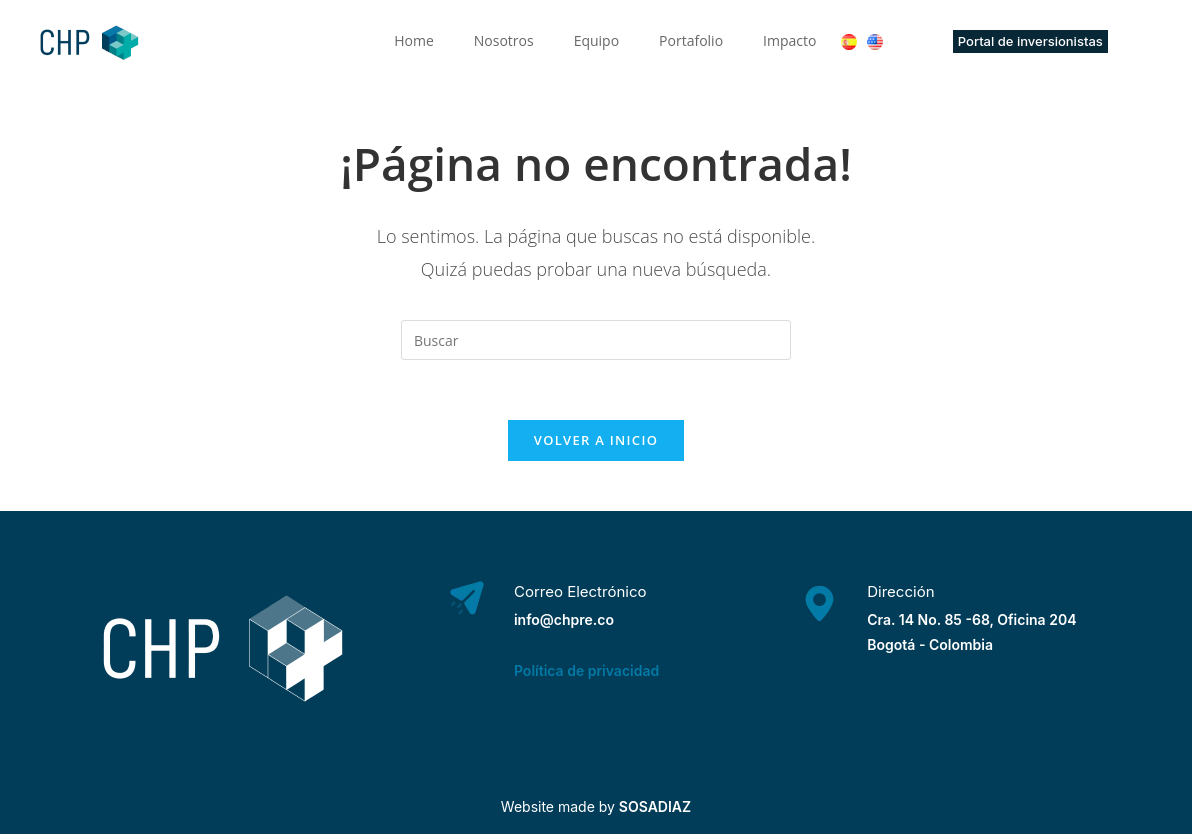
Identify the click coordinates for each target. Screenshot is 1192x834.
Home (414, 40)
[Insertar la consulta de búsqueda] (596, 340)
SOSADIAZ (655, 806)
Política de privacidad (586, 670)
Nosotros (504, 40)
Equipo (596, 40)
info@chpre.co (564, 619)
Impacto (789, 40)
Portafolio (691, 40)
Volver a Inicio (596, 440)
